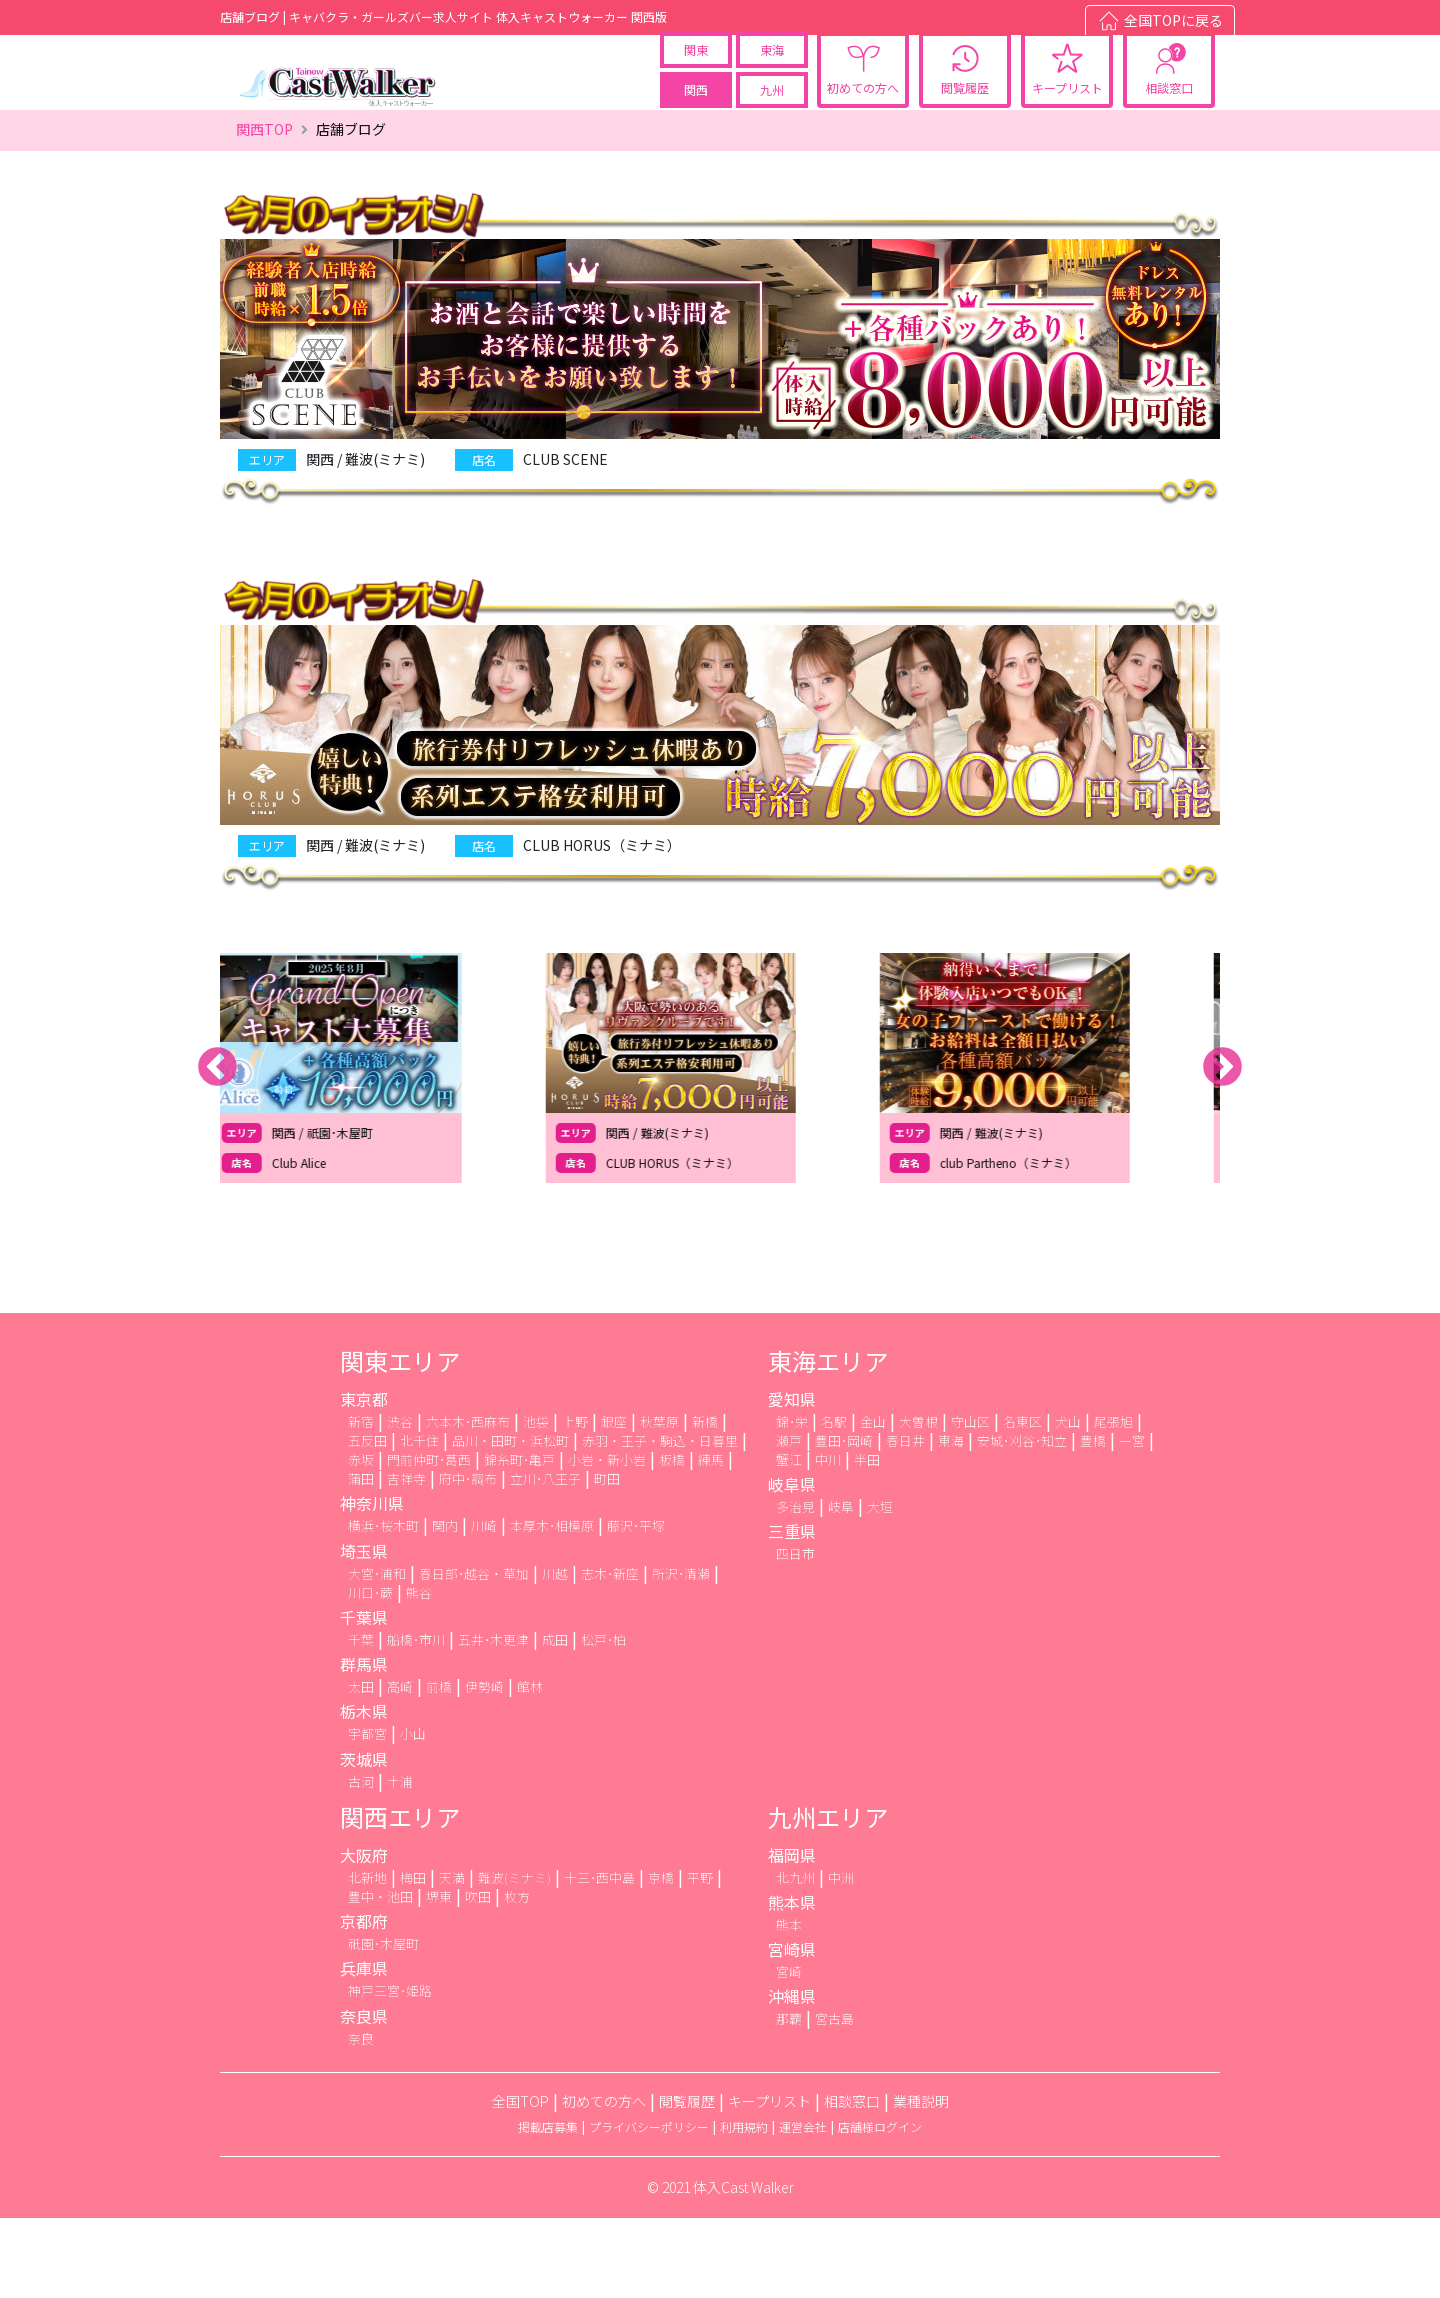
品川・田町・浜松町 (510, 1520)
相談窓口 (1169, 115)
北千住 (419, 1520)
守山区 (970, 1501)
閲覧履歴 (965, 115)
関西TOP (264, 210)
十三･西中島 (599, 1957)
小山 (413, 1814)
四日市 (795, 1634)
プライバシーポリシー (649, 2206)
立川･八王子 (545, 1559)
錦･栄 (792, 1501)
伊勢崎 (484, 1767)
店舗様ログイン (880, 2206)
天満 (452, 1957)
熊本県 (792, 1982)
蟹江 (789, 1540)
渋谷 (400, 1501)
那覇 (789, 2099)
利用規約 (744, 2206)
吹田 (478, 1976)
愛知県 (792, 1479)
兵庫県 (364, 2049)
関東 (696, 77)
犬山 (1068, 1501)
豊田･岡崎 (844, 1520)
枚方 (517, 1976)
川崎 (484, 1606)
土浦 (400, 1861)
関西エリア (400, 1896)
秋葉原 (659, 1501)
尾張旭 (1113, 1501)
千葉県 (364, 1698)
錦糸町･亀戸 (519, 1540)
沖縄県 (792, 2077)
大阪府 (364, 1935)
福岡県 (792, 1935)
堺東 (439, 1976)
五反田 (367, 1520)
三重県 (792, 1612)
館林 (530, 1767)
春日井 (905, 1520)
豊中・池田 (380, 1976)
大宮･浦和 (377, 1653)
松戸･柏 (603, 1720)
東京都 (364, 1479)
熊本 (789, 2004)
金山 (873, 1501)
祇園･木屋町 (383, 2024)
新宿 (361, 1501)
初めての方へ (863, 115)
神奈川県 (372, 1584)
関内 (445, 1606)
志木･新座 (610, 1653)
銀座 (614, 1501)
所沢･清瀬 (681, 1653)
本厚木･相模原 (552, 1606)
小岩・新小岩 (607, 1540)
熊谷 (419, 1672)
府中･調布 (468, 1559)
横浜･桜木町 (383, 1606)
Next (1222, 1148)
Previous (217, 1148)
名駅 (834, 1501)
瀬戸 (789, 1520)
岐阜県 (792, 1565)
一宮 (1132, 1520)
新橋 (705, 1501)
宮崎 (789, 2052)
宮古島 (834, 2099)
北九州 (795, 1957)
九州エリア (828, 1896)
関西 (696, 117)
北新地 (367, 1957)
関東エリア (400, 1440)
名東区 (1022, 1501)
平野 (700, 1957)
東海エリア (828, 1440)
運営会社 (803, 2206)
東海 (772, 77)
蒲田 (361, 1559)
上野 (575, 1501)
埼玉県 (364, 1631)
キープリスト (1067, 115)
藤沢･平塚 (636, 1606)
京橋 (661, 1957)
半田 (867, 1540)
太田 (361, 1767)
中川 (828, 1540)
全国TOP (520, 2181)
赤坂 (361, 1540)
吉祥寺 (406, 1559)
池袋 (536, 1501)
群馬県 (364, 1745)
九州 (772, 117)
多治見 (795, 1587)
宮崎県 (792, 2030)
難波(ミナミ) (514, 1957)
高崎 (400, 1767)
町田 (607, 1559)
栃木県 (364, 1792)
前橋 (439, 1767)
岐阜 (841, 1587)
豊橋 (1093, 1520)
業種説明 (921, 2181)
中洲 (841, 1957)
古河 (361, 1861)
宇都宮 (367, 1814)
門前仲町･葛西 (429, 1540)
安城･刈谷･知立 (1022, 1520)
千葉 (361, 1720)
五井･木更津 (493, 1720)
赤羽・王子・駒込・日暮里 (660, 1520)
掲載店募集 (548, 2206)
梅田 (413, 1957)
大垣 (880, 1587)
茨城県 (364, 1839)
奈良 (361, 2118)
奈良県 (364, 2096)
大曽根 (918, 1501)
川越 (555, 1653)
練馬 (711, 1540)
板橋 (672, 1540)
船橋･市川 (416, 1720)
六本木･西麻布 (468, 1501)
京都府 (364, 2002)
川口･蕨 (370, 1672)
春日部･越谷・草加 (474, 1653)
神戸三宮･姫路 (390, 2071)
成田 (555, 1720)
